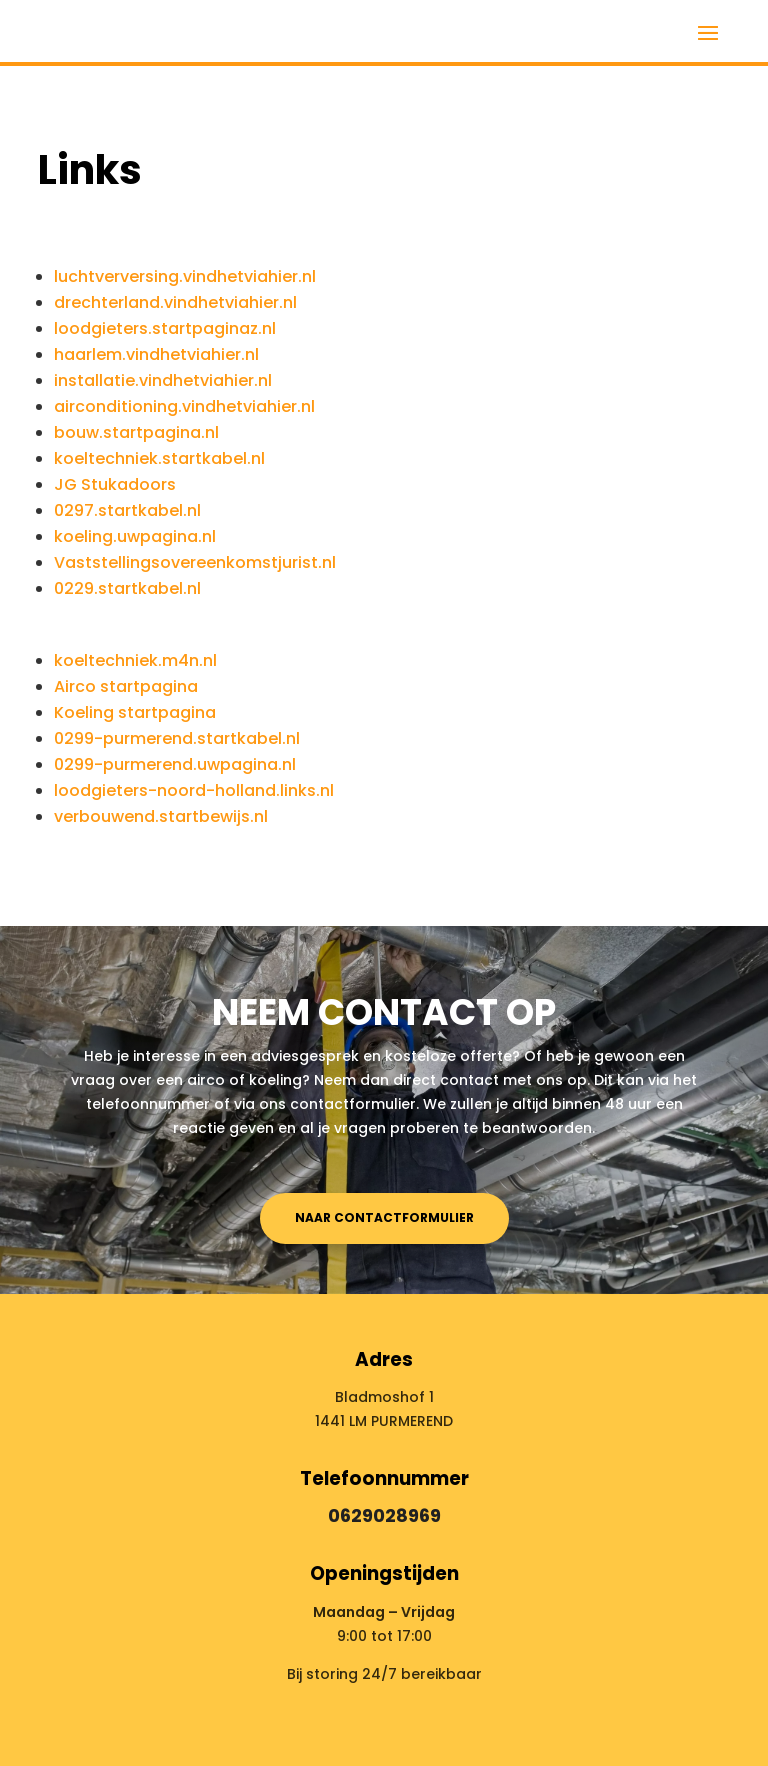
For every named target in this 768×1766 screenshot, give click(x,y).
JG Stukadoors (115, 484)
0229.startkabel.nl (127, 588)
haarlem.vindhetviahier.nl (156, 354)
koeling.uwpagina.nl (135, 536)
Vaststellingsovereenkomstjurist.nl (195, 562)
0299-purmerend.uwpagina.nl (175, 764)
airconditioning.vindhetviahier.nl (184, 406)
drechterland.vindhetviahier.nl (175, 302)
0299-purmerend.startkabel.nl (177, 738)
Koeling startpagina (135, 712)
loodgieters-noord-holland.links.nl (194, 790)
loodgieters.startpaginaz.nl (165, 328)
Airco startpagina (126, 686)
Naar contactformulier (384, 1217)
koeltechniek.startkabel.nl (159, 458)
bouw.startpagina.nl (136, 432)
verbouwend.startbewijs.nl (161, 816)
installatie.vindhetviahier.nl (163, 380)
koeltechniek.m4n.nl (135, 660)
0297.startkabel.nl (127, 510)
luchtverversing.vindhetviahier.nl (185, 276)
